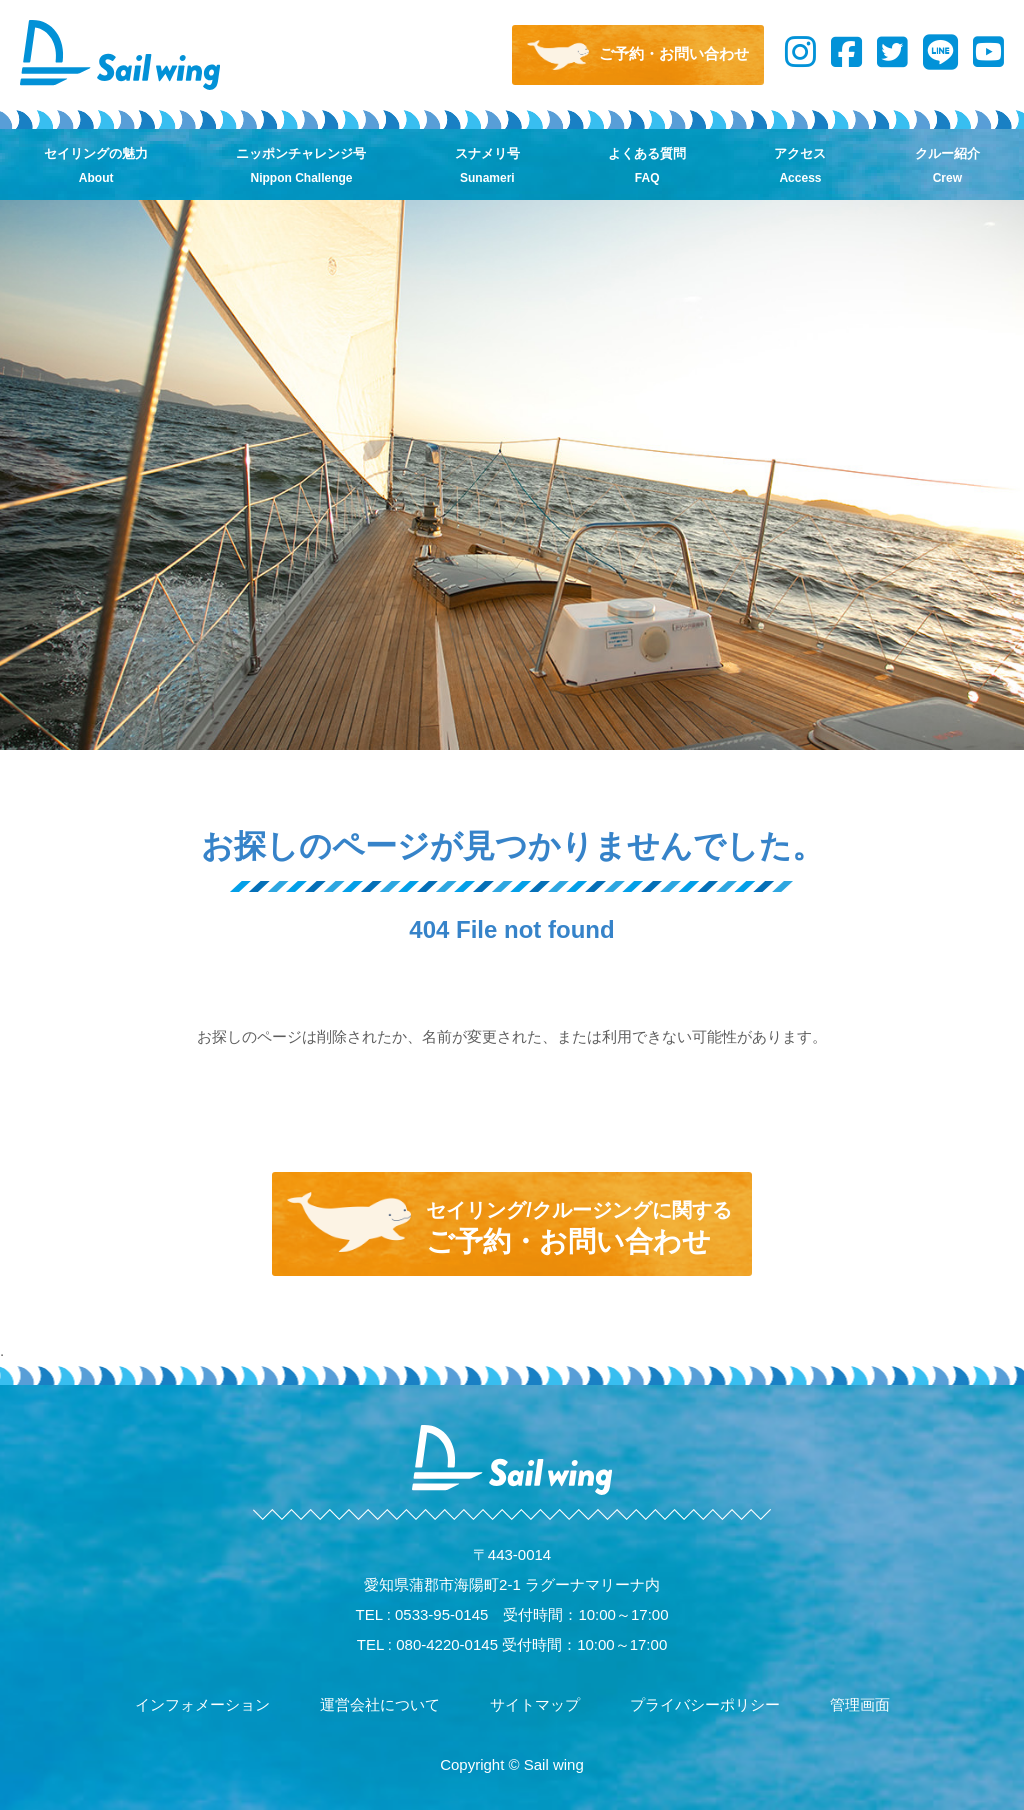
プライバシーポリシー (705, 1704)
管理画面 (860, 1704)
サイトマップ (535, 1704)
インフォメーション (202, 1704)
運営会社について (380, 1704)
